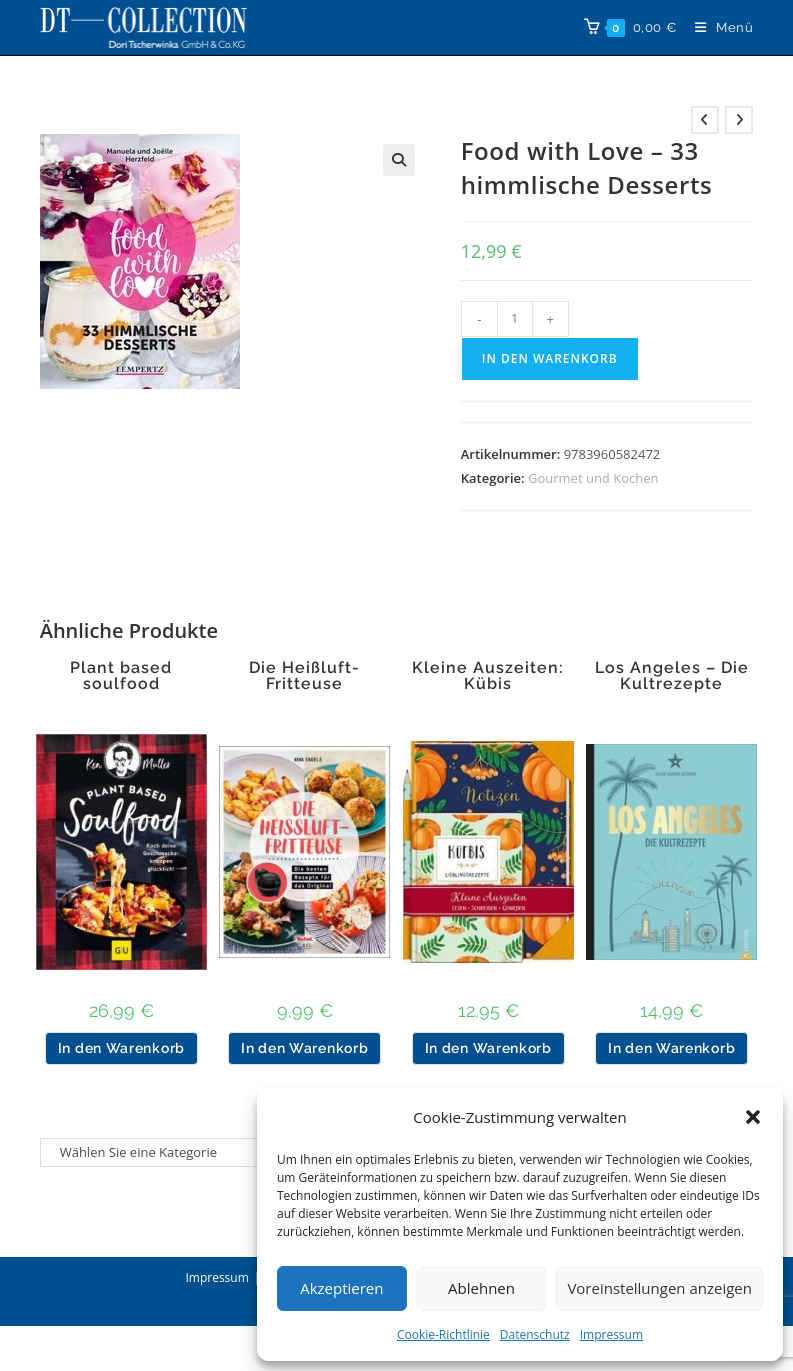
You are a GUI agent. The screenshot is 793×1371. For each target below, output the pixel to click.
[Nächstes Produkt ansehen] (739, 120)
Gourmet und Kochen (593, 478)
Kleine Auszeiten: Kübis (488, 676)
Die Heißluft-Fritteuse (304, 676)
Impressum (611, 1334)
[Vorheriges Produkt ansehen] (705, 120)
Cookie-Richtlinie (443, 1334)
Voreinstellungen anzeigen (659, 1288)
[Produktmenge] (515, 319)
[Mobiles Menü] (717, 27)
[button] (753, 1117)
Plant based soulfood (121, 676)
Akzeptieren (341, 1288)
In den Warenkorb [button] (121, 1048)
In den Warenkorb (550, 358)
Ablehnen (481, 1288)
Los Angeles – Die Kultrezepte (672, 676)
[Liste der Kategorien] (158, 1152)
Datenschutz (535, 1334)
